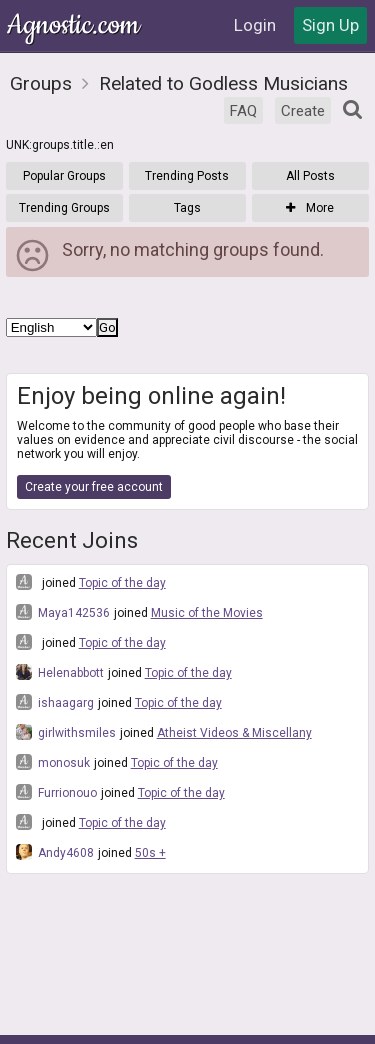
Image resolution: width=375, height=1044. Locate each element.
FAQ (243, 111)
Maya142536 (63, 612)
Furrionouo (56, 792)
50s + (150, 853)
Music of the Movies (207, 613)
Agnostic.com (75, 25)
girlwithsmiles (66, 732)
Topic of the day (122, 583)
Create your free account (94, 487)
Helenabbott (60, 672)
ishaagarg (55, 702)
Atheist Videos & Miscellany (234, 733)
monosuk (53, 762)
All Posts (310, 176)
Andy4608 (55, 852)
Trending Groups (64, 208)
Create (303, 111)
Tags (187, 208)
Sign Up (330, 25)
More (310, 208)
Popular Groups (64, 176)
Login (255, 25)
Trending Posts (187, 176)
